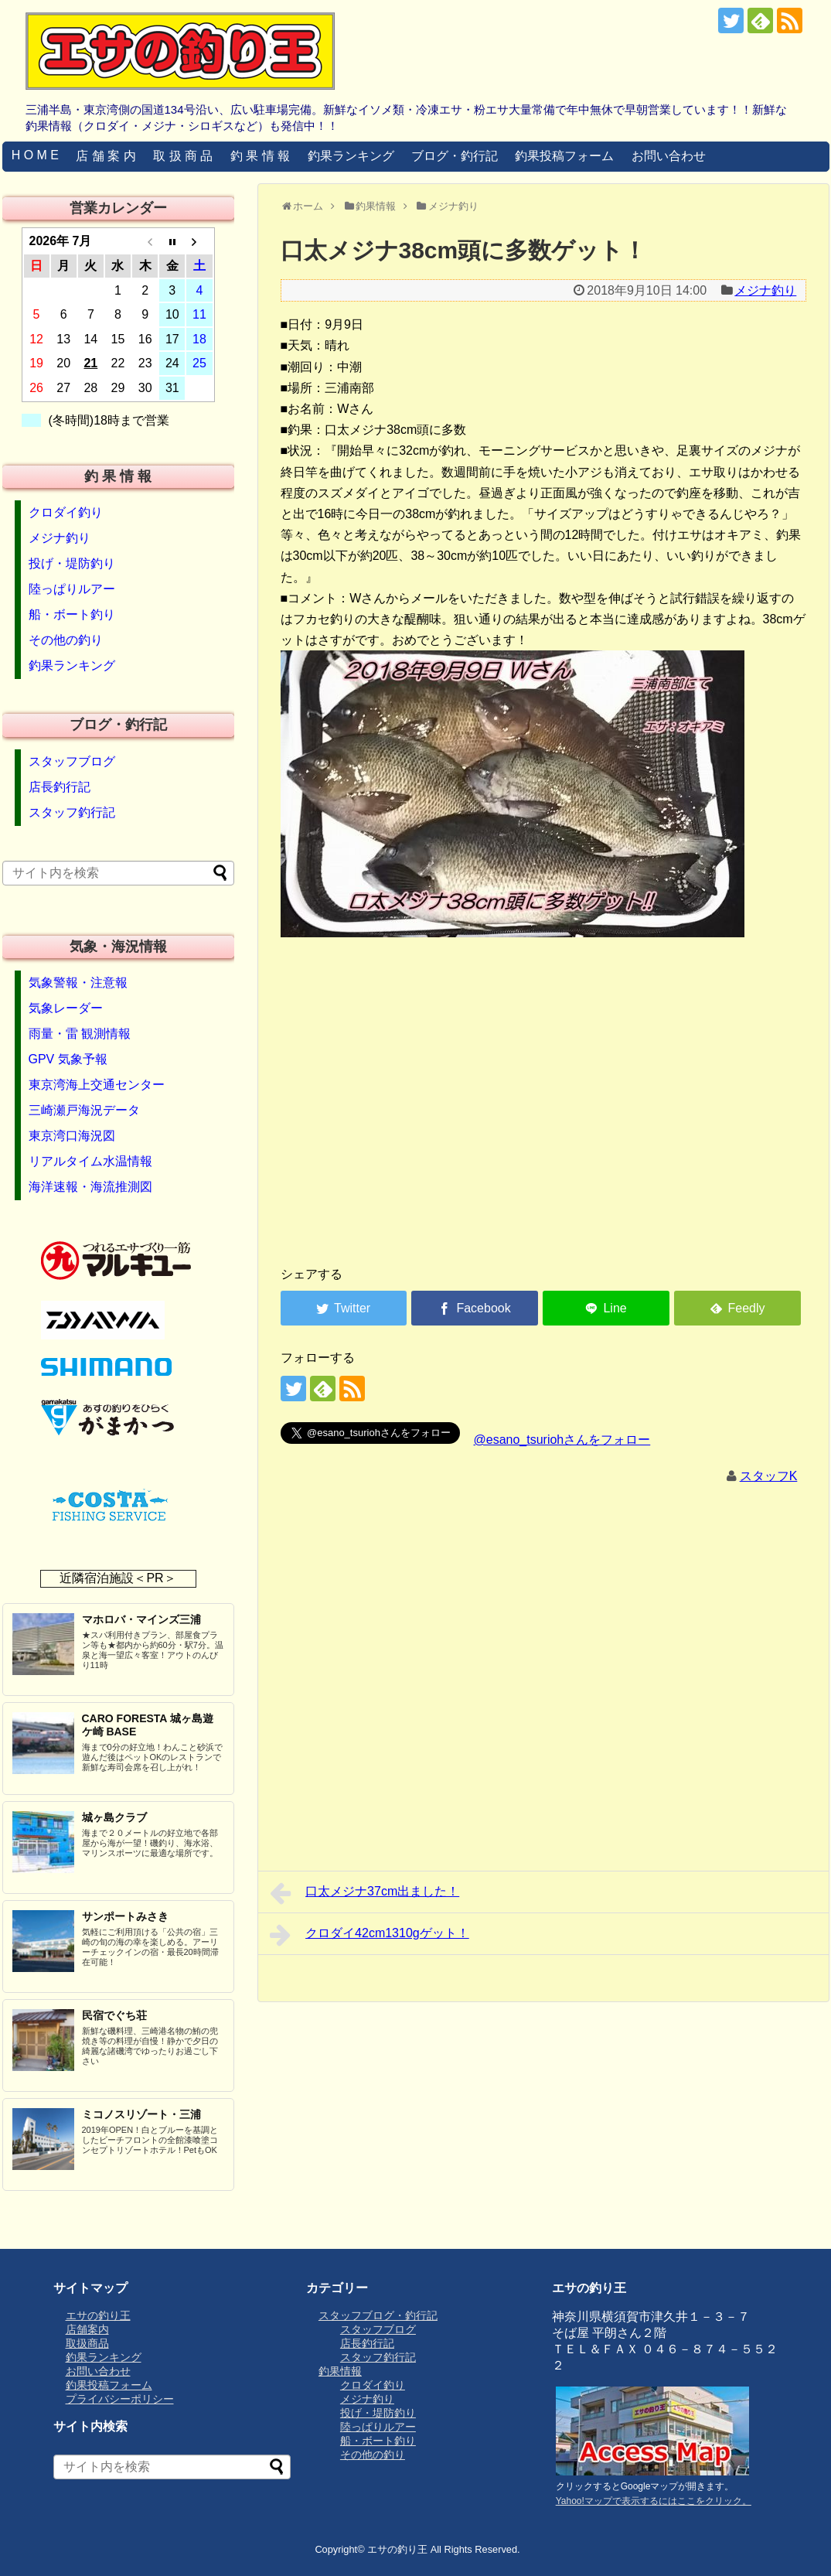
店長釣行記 (59, 786)
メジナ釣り (765, 290)
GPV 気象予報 (68, 1059)
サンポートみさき (125, 1916)
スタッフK (769, 1475)
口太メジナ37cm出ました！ (365, 1893)
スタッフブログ (72, 761)
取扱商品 (87, 2343)
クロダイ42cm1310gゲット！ (369, 1935)
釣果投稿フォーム (564, 155)
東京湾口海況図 (72, 1135)
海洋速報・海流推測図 (90, 1186)
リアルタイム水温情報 (90, 1161)
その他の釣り (66, 640)
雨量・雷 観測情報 (80, 1033)
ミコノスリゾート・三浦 (141, 2114)
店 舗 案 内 (105, 155)
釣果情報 (340, 2371)
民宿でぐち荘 (114, 2015)
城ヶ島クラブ (114, 1817)
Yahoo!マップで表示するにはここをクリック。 (653, 2501)
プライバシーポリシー (120, 2399)
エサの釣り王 (98, 2315)
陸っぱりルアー (72, 588)
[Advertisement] (543, 1132)
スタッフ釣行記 (72, 812)
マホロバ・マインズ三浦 (141, 1619)
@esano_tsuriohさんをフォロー (562, 1439)
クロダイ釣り (66, 512)
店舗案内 (87, 2329)
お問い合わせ (669, 155)
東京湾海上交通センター (97, 1084)
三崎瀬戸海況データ (84, 1110)
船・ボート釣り (72, 614)
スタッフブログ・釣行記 (378, 2315)
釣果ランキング (351, 155)
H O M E (35, 155)
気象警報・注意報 (78, 982)
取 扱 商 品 (183, 155)
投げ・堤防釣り (72, 563)
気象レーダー (66, 1008)
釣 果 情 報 (260, 155)
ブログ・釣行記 (454, 155)
